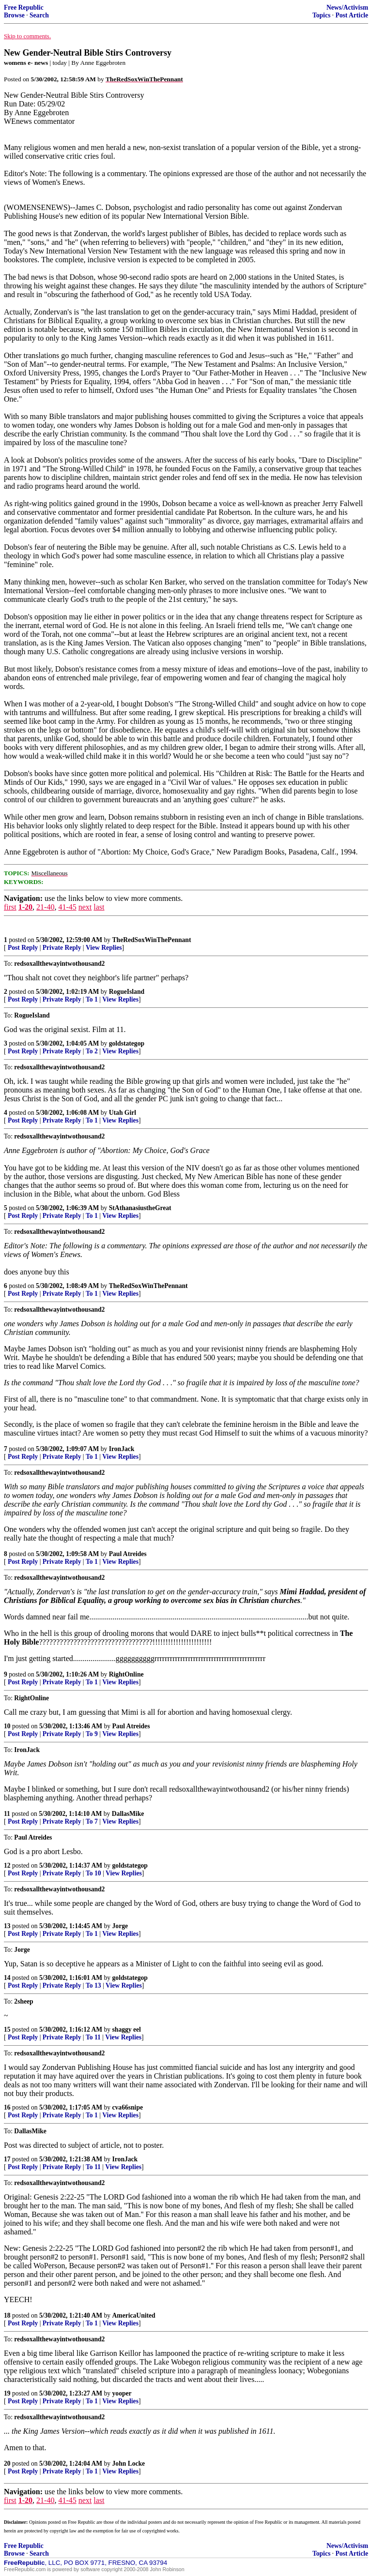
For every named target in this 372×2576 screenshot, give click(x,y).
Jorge (120, 1926)
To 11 (93, 2037)
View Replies (104, 947)
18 (7, 2315)
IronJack (122, 1449)
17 (7, 2159)
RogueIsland (126, 991)
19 (7, 2393)
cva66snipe (127, 2107)
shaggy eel (126, 2029)
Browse (14, 15)
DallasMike (128, 1813)
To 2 (92, 1051)
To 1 (92, 999)
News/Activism (347, 7)
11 (7, 1813)
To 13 (93, 1985)
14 (7, 1977)
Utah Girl (122, 1112)
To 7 (92, 1821)
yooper (122, 2393)
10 (7, 1726)
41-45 (67, 907)
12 (7, 1865)
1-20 (25, 907)
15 (7, 2029)
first (10, 907)
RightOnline (126, 1674)
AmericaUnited (133, 2315)
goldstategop (126, 1043)
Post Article (351, 15)
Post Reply (23, 947)
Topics (321, 15)
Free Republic (24, 7)
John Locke (128, 2463)
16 (7, 2107)
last (98, 907)
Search (39, 15)
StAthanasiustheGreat (140, 1208)
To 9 (92, 1733)
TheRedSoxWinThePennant (151, 940)
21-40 (45, 907)
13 (7, 1926)
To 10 (93, 1873)
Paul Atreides (128, 1554)
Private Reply (62, 947)
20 (7, 2463)
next (85, 907)
